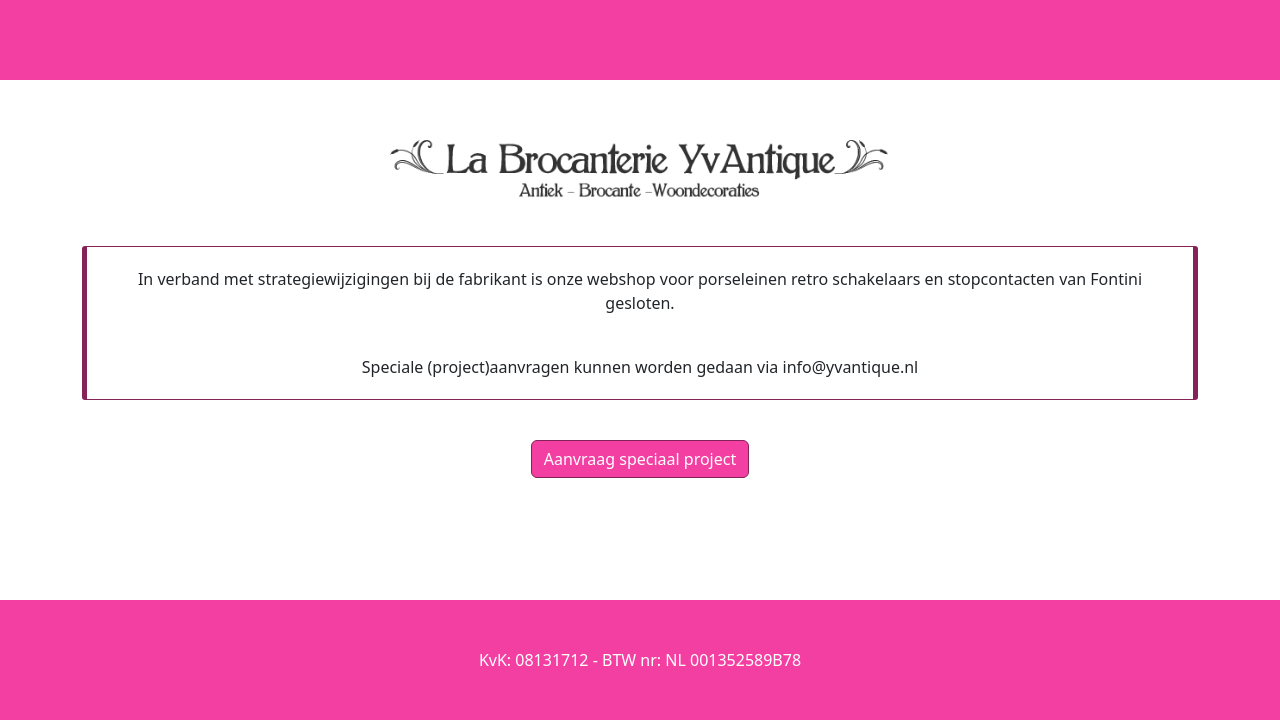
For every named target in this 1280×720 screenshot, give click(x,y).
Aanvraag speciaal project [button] (640, 459)
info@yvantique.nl (851, 367)
